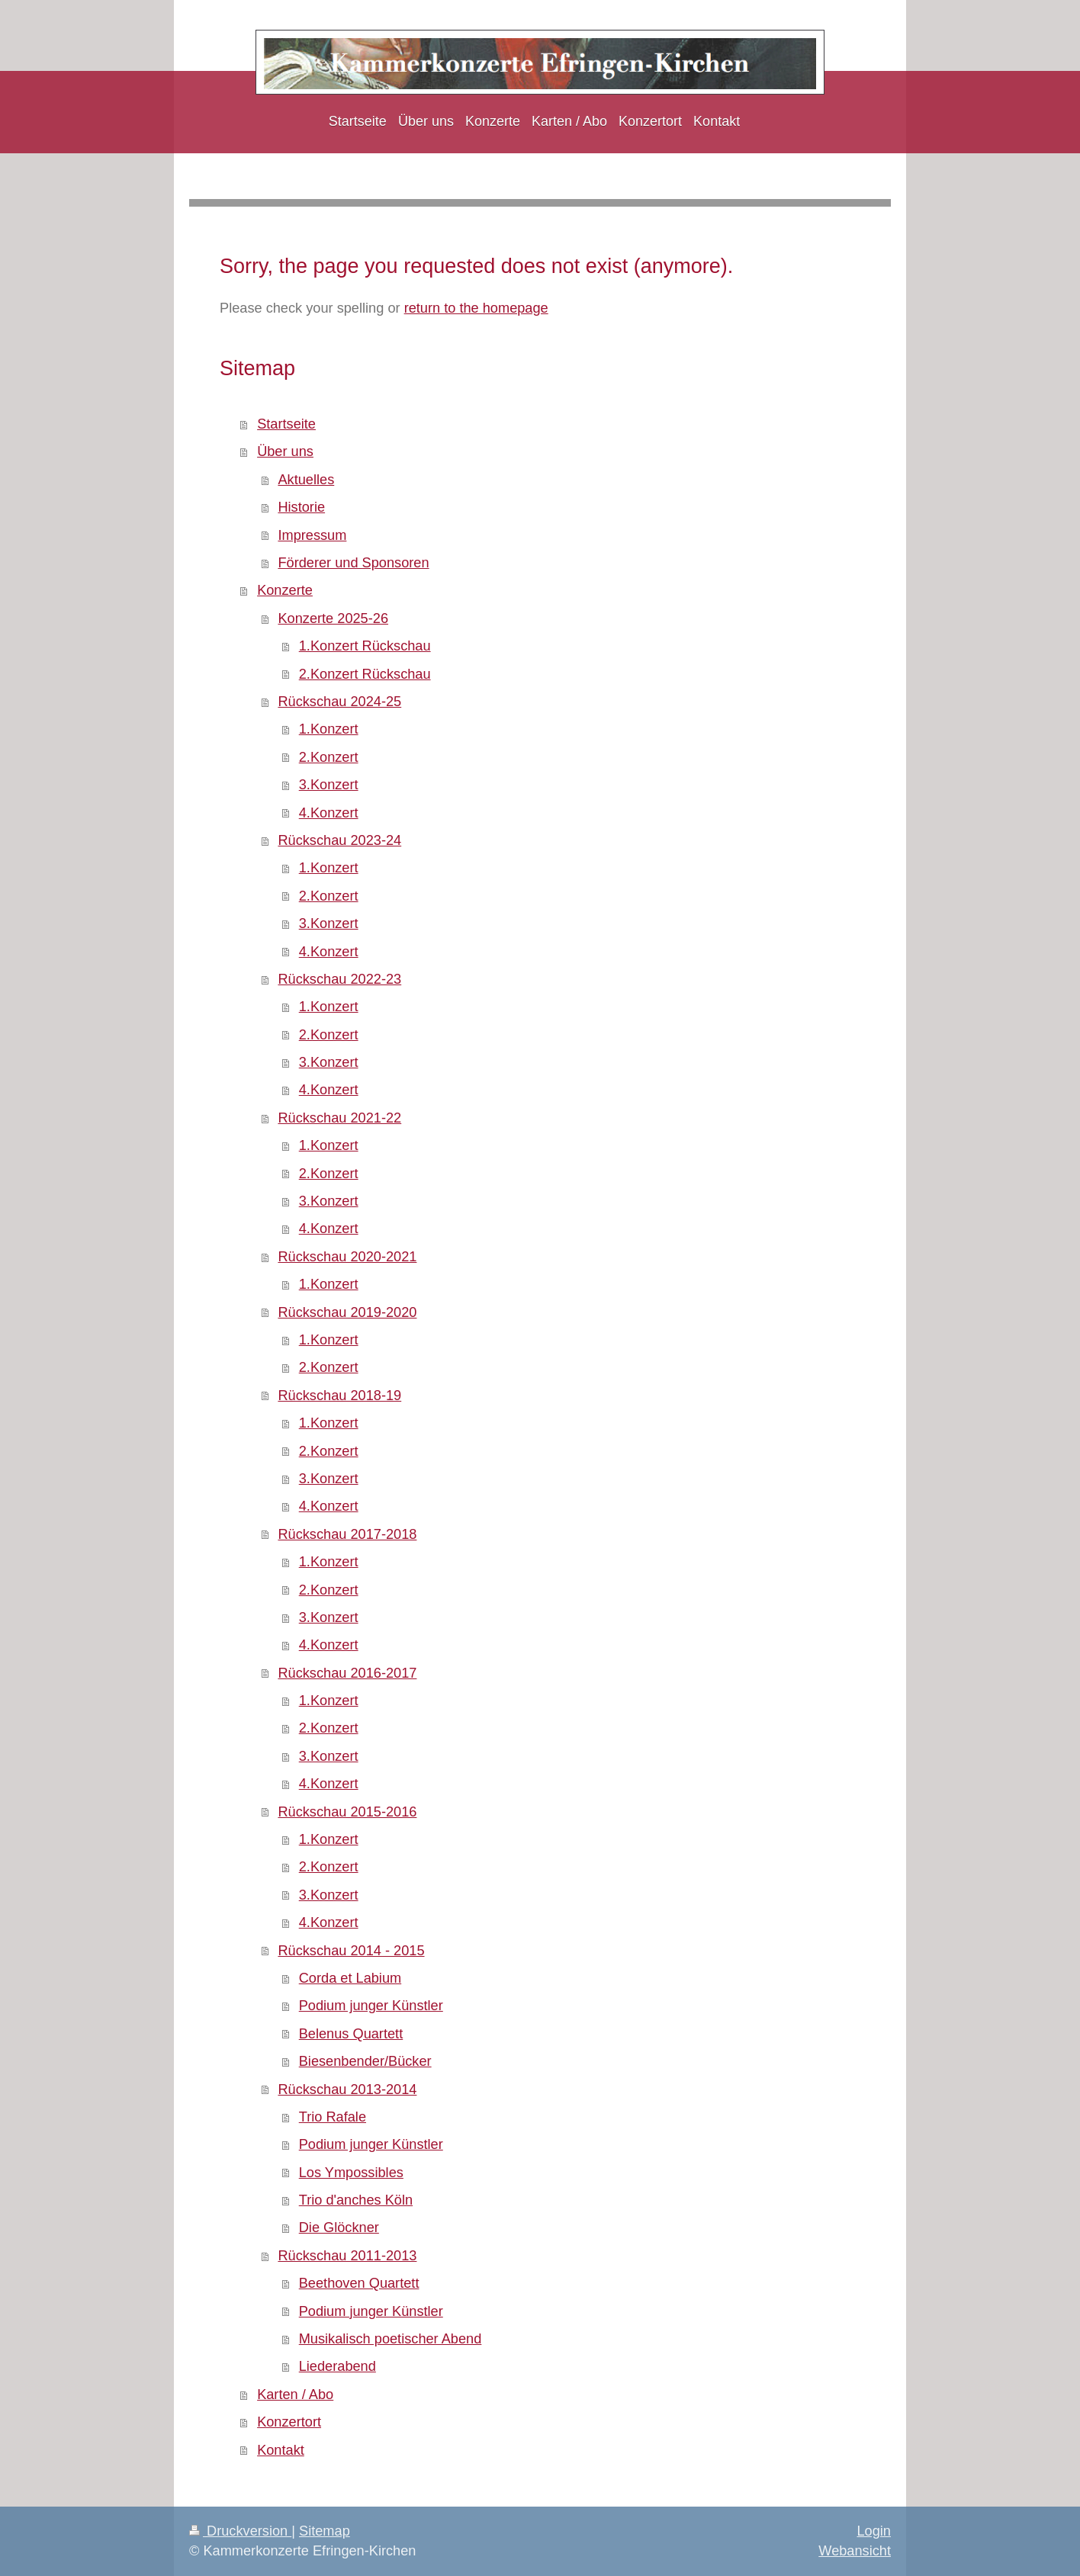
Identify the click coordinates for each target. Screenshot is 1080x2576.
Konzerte (285, 590)
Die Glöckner (339, 2227)
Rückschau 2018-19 (339, 1395)
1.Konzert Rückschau (365, 646)
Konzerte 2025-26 (333, 618)
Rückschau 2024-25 (339, 701)
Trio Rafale (332, 2117)
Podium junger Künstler (371, 2005)
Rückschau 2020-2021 (347, 1256)
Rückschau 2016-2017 (347, 1673)
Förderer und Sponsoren (353, 562)
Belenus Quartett (351, 2033)
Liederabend (337, 2366)
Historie (301, 507)
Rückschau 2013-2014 (347, 2089)
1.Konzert (328, 729)
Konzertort (289, 2422)
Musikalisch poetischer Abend (390, 2338)
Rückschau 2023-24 (339, 840)
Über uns (285, 451)
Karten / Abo (295, 2394)
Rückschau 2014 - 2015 (351, 1950)
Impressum (312, 535)
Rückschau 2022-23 (339, 979)
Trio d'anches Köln (356, 2200)
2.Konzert (328, 757)
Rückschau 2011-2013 (347, 2255)
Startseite (286, 424)
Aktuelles (306, 479)
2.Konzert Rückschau (365, 674)
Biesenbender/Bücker (365, 2061)
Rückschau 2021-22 (339, 1118)
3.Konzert (328, 784)
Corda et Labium (350, 1978)
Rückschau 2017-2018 (347, 1534)
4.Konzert (328, 813)
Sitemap (324, 2531)
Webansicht (854, 2550)
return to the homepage (476, 308)
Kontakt (280, 2450)
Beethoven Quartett (359, 2283)
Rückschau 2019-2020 (347, 1312)
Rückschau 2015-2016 (347, 1812)
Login (874, 2531)
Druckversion (240, 2531)
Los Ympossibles (351, 2172)
